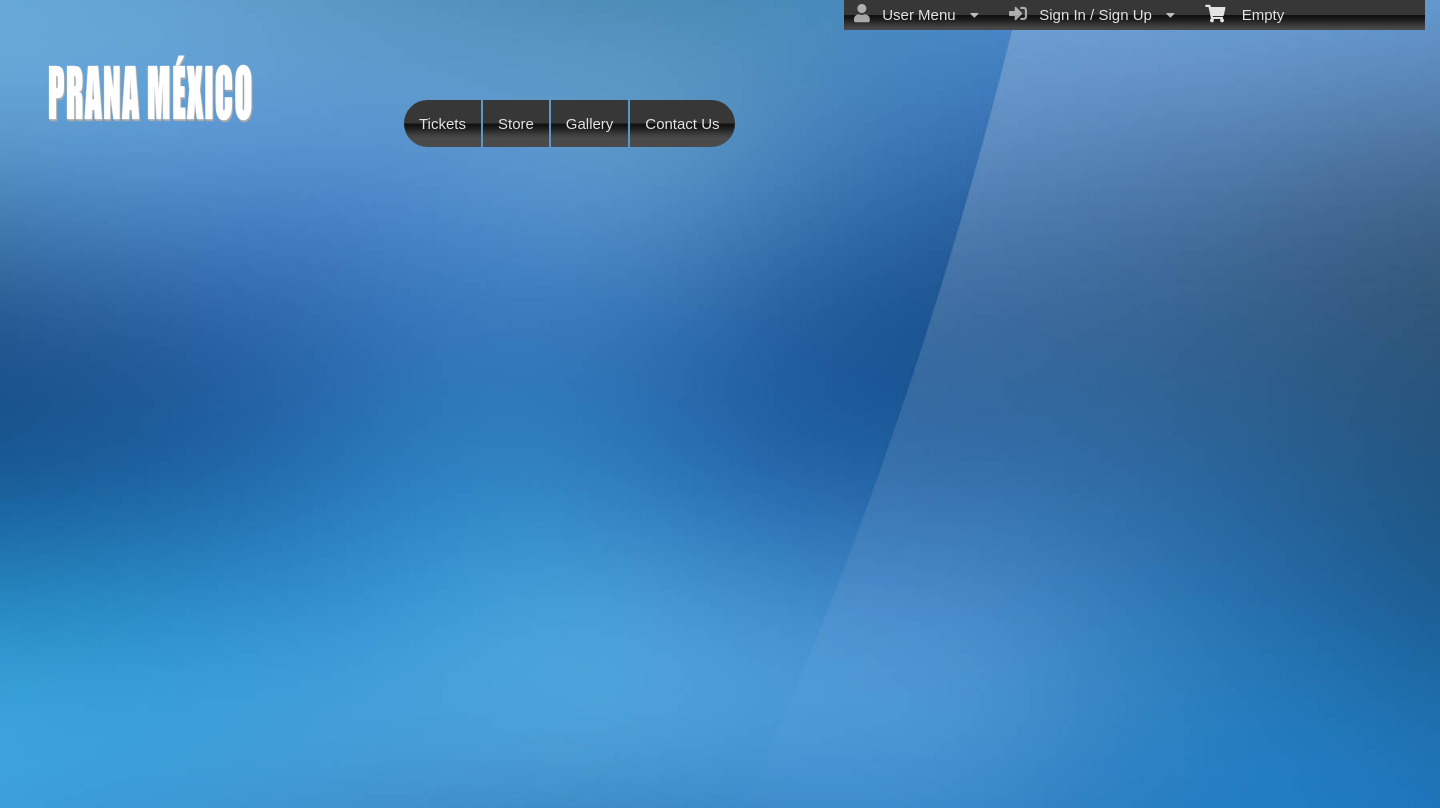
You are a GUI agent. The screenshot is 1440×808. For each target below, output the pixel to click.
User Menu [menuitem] (916, 14)
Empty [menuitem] (1244, 13)
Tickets (442, 123)
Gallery (590, 123)
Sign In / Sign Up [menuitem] (1092, 14)
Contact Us (682, 123)
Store (516, 123)
